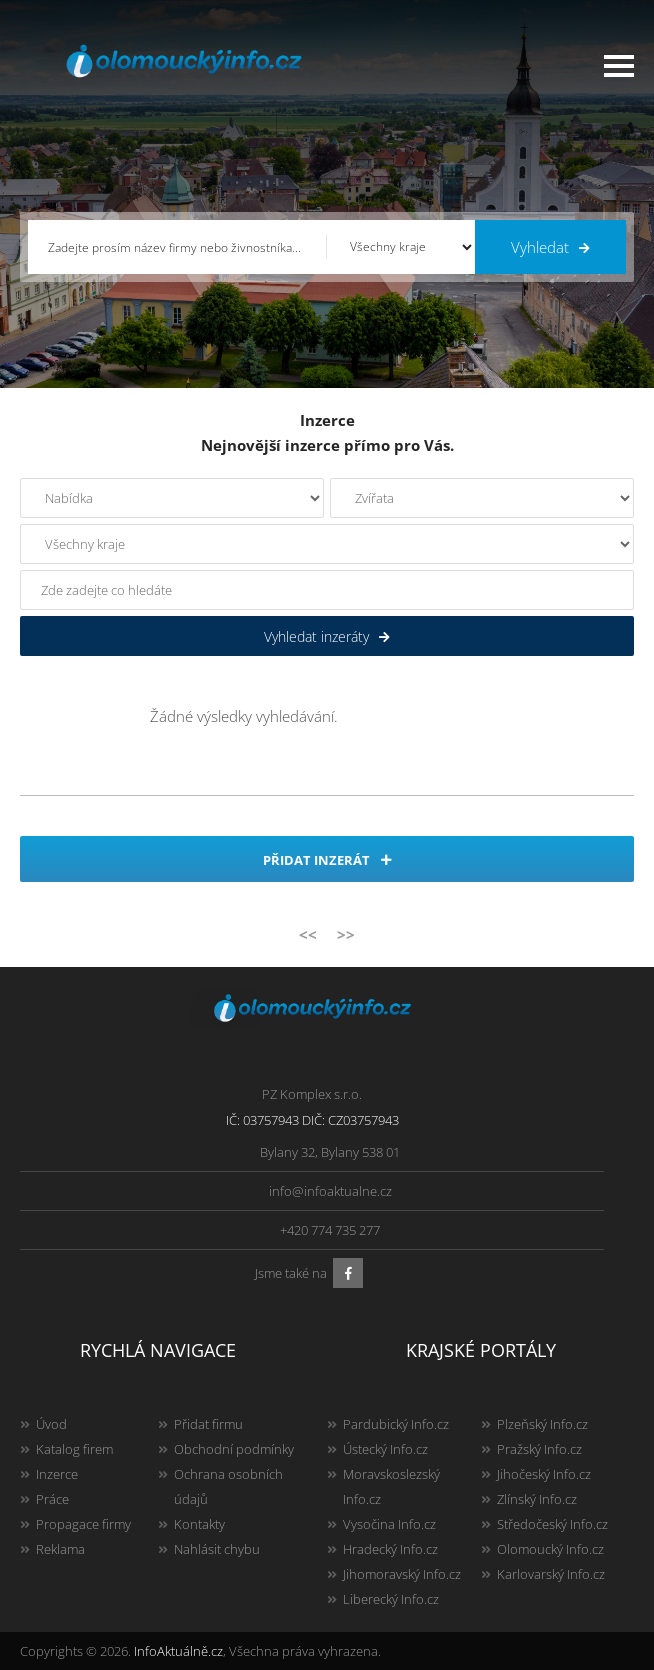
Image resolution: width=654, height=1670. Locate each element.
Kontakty (199, 1524)
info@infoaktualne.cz (330, 1191)
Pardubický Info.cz (396, 1424)
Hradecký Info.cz (390, 1549)
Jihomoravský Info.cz (402, 1574)
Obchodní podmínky (234, 1449)
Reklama (60, 1549)
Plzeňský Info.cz (542, 1424)
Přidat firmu (208, 1424)
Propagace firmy (83, 1524)
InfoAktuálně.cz (178, 1651)
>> (346, 934)
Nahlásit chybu (217, 1549)
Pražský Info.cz (539, 1449)
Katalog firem (74, 1449)
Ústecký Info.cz (385, 1449)
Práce (52, 1499)
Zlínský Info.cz (537, 1499)
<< (308, 934)
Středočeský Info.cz (552, 1524)
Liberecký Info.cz (391, 1599)
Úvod (51, 1424)
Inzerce (57, 1474)
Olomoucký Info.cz (550, 1549)
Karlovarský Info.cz (551, 1574)
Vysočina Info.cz (389, 1524)
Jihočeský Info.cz (544, 1474)
